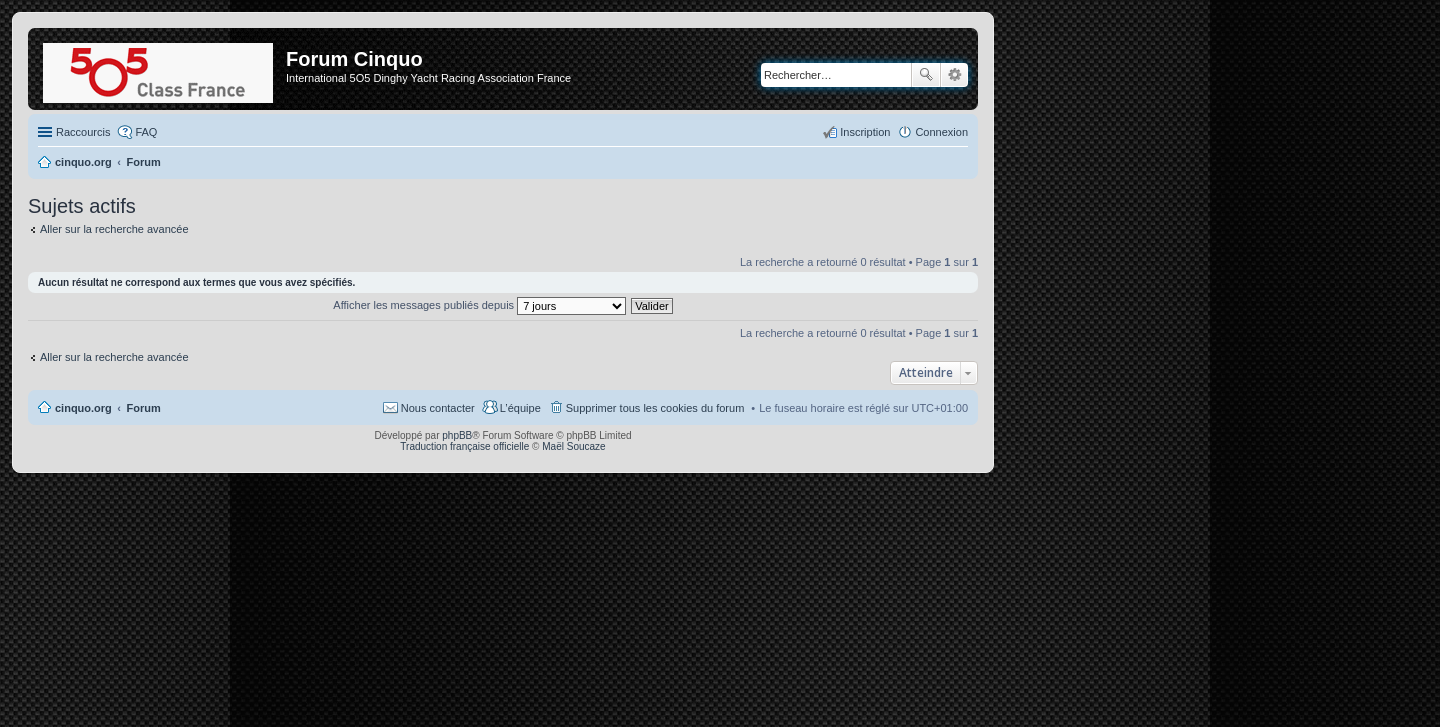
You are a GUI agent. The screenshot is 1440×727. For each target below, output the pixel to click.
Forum (144, 408)
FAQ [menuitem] (146, 132)
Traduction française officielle (464, 446)
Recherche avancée (954, 75)
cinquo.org (83, 408)
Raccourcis (83, 132)
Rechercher (926, 75)
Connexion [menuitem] (941, 132)
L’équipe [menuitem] (520, 408)
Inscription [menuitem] (865, 132)
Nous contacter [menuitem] (438, 408)
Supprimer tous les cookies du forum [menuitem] (655, 408)
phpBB (457, 435)
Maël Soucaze (573, 446)
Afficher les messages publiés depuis (479, 305)
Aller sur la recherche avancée (114, 229)
